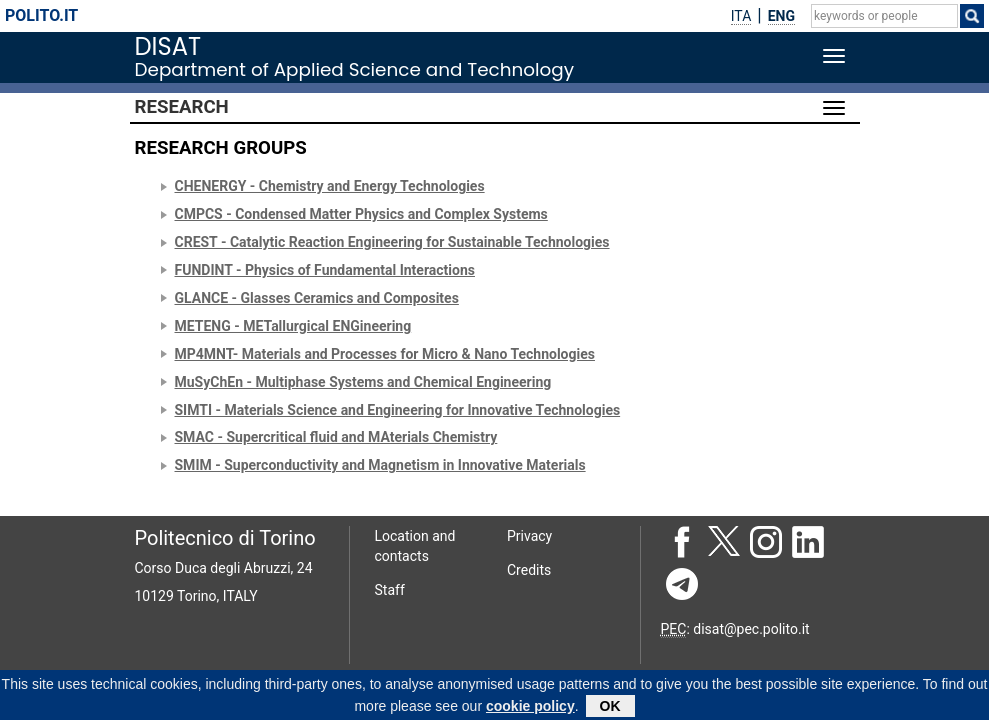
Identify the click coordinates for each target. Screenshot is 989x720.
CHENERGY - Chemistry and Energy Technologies (330, 186)
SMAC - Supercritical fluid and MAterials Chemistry (336, 437)
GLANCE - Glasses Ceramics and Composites (317, 298)
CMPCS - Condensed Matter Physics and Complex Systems (361, 214)
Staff (390, 590)
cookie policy (530, 709)
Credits (529, 570)
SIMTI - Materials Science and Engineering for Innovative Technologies (398, 410)
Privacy (529, 536)
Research (182, 107)
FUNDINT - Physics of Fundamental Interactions (325, 270)
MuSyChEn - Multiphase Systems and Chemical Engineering (363, 382)
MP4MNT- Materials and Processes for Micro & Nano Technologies (385, 354)
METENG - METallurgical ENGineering (293, 326)
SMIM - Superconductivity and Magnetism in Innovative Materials (380, 465)
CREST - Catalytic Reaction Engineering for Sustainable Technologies (392, 242)
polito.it (41, 15)
